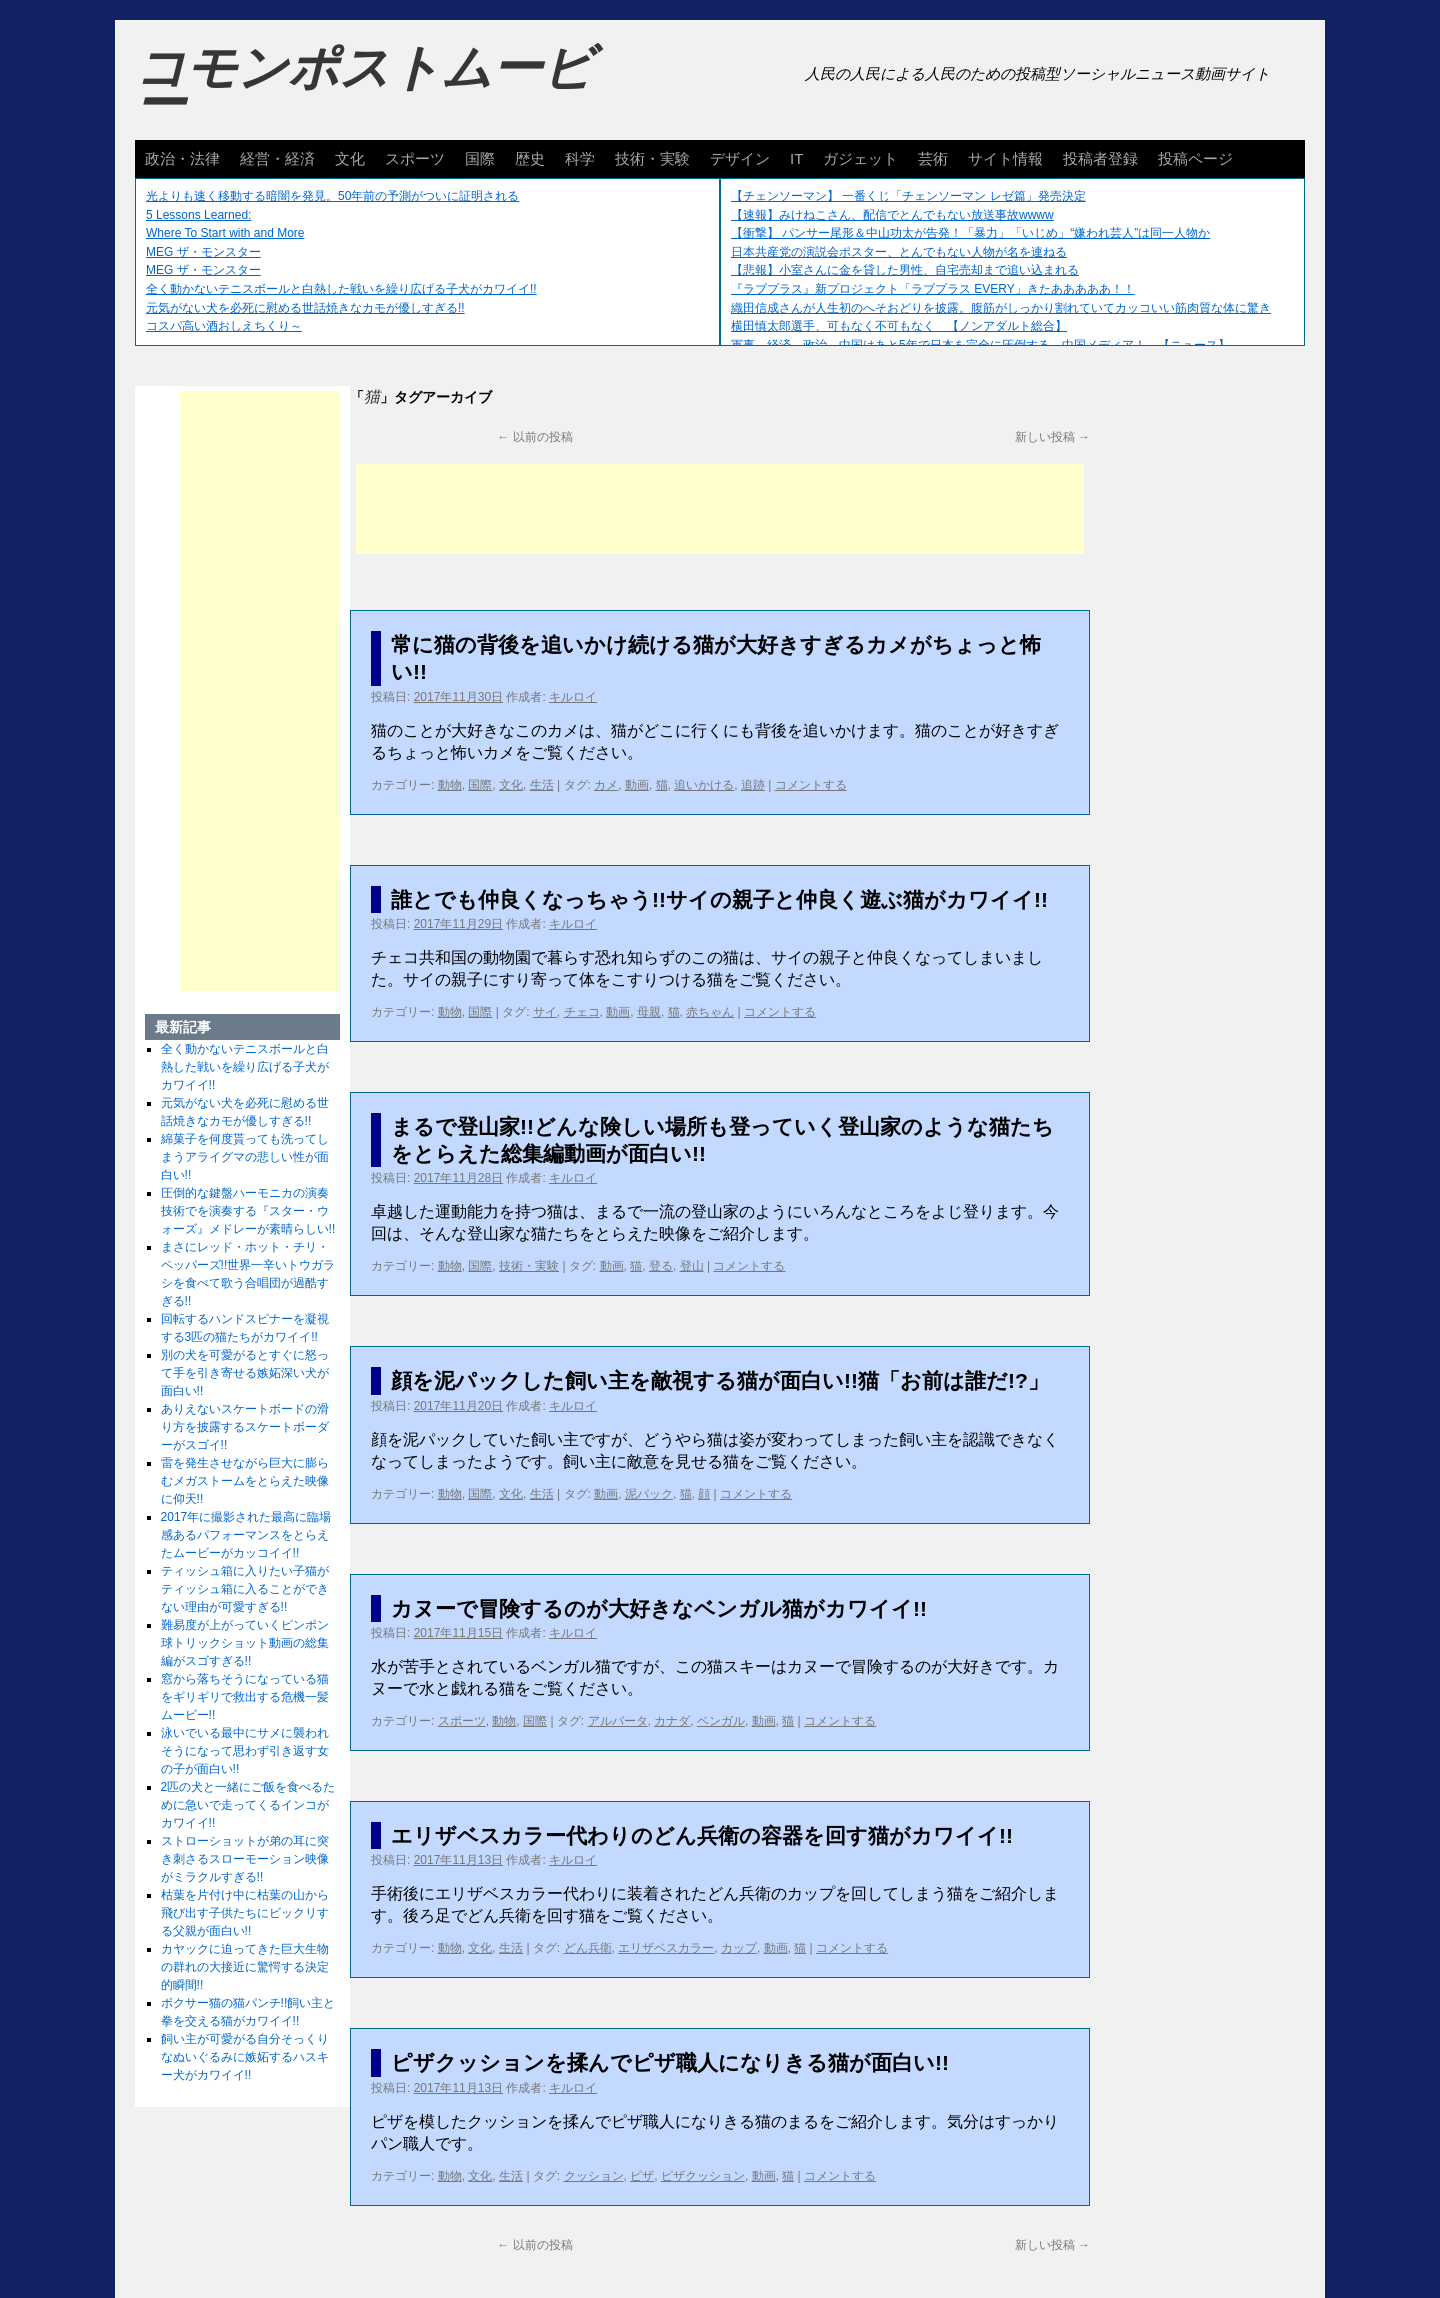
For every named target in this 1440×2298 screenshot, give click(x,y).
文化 (350, 158)
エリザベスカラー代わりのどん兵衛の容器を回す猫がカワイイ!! (702, 1835)
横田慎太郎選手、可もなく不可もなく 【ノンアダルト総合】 (899, 326)
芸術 (933, 158)
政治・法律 (182, 158)
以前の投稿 (534, 437)
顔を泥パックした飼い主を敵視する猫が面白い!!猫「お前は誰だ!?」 (720, 1380)
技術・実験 (652, 158)
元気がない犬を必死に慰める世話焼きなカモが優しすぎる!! (305, 308)
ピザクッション (703, 2176)
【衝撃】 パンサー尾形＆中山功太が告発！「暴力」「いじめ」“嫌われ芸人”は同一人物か (970, 233)
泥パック (649, 1494)
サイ (545, 1012)
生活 (542, 785)
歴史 (530, 158)
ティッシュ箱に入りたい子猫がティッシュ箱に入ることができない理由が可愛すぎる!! (245, 1589)
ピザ (642, 2176)
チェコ (582, 1012)
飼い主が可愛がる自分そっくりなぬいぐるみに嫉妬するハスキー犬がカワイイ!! (245, 2057)
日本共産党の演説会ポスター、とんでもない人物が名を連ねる (899, 252)
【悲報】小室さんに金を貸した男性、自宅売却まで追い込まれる (905, 270)
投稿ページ (1195, 158)
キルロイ (573, 697)
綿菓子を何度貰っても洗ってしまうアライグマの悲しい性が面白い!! (245, 1157)
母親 (649, 1012)
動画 (637, 785)
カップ (739, 1948)
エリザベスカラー (666, 1948)
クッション (594, 2176)
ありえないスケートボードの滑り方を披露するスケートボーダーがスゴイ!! (245, 1427)
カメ (606, 785)
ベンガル (721, 1721)
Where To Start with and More (225, 233)
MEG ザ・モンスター (203, 252)
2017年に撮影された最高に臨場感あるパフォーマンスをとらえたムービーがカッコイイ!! (246, 1535)
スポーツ (415, 158)
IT (796, 158)
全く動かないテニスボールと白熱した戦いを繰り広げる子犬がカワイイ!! (341, 289)
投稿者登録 (1100, 158)
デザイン (740, 158)
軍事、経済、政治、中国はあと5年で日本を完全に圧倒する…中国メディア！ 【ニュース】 (980, 345)
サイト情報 (1005, 158)
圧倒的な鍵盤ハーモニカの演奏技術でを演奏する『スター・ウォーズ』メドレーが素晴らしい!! (248, 1211)
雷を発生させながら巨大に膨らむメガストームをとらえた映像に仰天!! (245, 1481)
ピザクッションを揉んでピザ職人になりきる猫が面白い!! (670, 2062)
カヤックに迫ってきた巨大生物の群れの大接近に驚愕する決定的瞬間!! (245, 1967)
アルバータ (618, 1721)
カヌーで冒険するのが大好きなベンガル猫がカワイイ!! (659, 1608)
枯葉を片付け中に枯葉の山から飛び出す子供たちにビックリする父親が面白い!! (245, 1913)
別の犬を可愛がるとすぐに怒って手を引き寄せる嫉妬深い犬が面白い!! (245, 1373)
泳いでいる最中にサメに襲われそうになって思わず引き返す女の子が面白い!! (245, 1751)
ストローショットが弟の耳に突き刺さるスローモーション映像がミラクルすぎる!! (245, 1859)
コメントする (811, 785)
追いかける (704, 785)
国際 (480, 158)
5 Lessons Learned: (198, 215)
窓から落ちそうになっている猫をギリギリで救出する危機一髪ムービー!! (245, 1697)
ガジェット (860, 158)
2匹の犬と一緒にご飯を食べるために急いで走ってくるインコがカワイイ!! (248, 1805)
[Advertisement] (720, 509)
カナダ (672, 1721)
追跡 (753, 785)
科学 (580, 158)
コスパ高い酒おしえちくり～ (224, 326)
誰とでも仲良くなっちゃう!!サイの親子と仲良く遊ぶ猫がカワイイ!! (719, 899)
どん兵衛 (588, 1948)
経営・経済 (277, 158)
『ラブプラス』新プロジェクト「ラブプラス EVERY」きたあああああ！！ (933, 289)
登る (661, 1266)
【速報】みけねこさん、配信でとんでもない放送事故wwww (892, 215)
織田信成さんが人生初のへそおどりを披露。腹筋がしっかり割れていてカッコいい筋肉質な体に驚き (1001, 308)
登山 (692, 1266)
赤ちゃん (710, 1012)
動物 (450, 785)
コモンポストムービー (364, 86)
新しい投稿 (1052, 437)
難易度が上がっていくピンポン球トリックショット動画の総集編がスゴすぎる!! (245, 1643)
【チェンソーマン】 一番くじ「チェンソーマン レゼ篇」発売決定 (908, 196)
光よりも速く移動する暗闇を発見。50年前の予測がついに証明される (332, 196)
